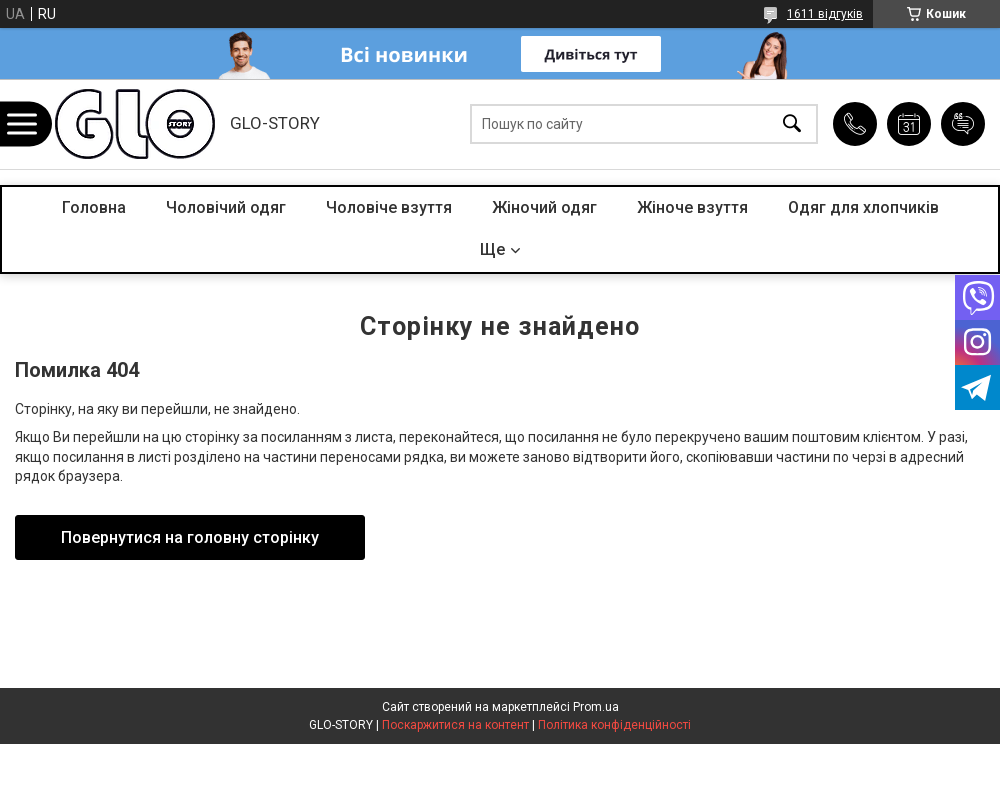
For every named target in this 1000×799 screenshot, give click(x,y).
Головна (94, 207)
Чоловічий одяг (226, 207)
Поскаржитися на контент (455, 725)
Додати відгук (963, 124)
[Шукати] (792, 124)
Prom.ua (596, 707)
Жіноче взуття (692, 207)
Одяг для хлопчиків (863, 207)
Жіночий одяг (544, 207)
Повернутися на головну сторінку (190, 537)
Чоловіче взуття (389, 207)
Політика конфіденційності (614, 725)
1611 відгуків (825, 14)
